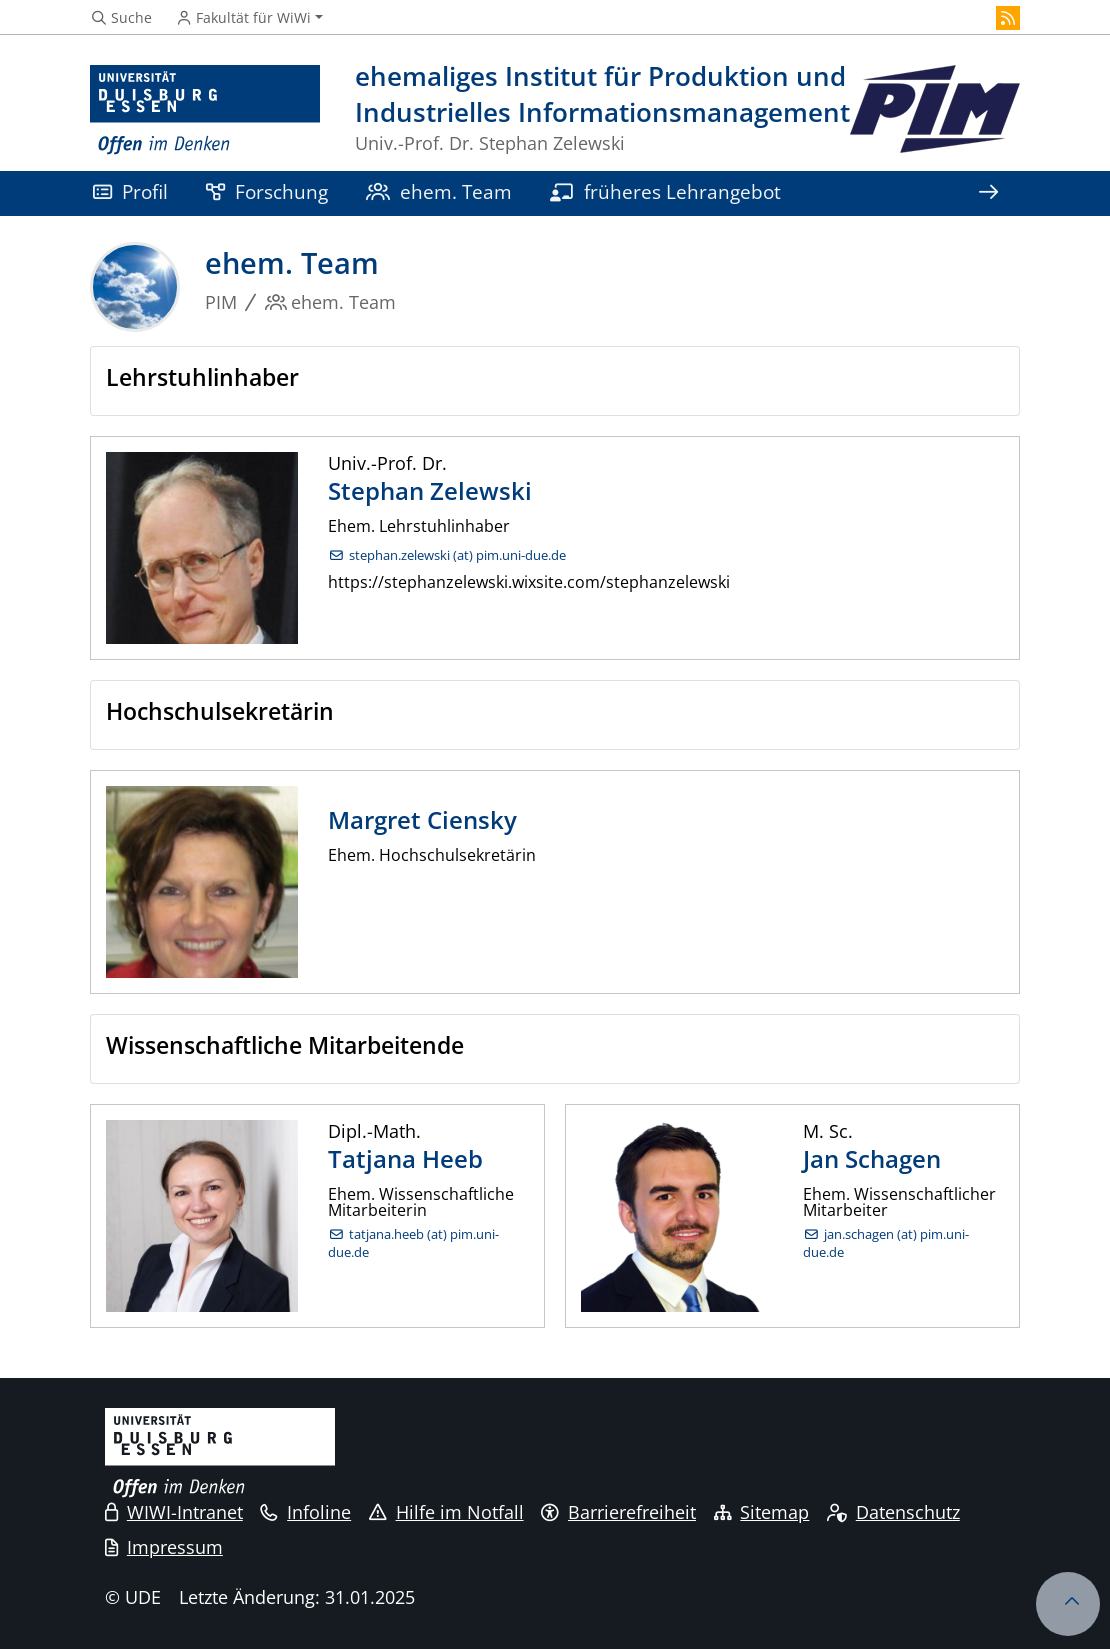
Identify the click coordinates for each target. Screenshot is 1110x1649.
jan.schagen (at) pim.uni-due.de (886, 1243)
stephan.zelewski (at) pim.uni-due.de (457, 555)
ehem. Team (439, 191)
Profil (130, 191)
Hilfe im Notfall (446, 1512)
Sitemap (762, 1512)
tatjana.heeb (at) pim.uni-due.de (413, 1243)
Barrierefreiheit (618, 1512)
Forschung (267, 191)
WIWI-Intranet (174, 1512)
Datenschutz (893, 1512)
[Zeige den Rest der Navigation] (988, 193)
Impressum (164, 1547)
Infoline (305, 1512)
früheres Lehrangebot (665, 191)
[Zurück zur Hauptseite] (935, 110)
